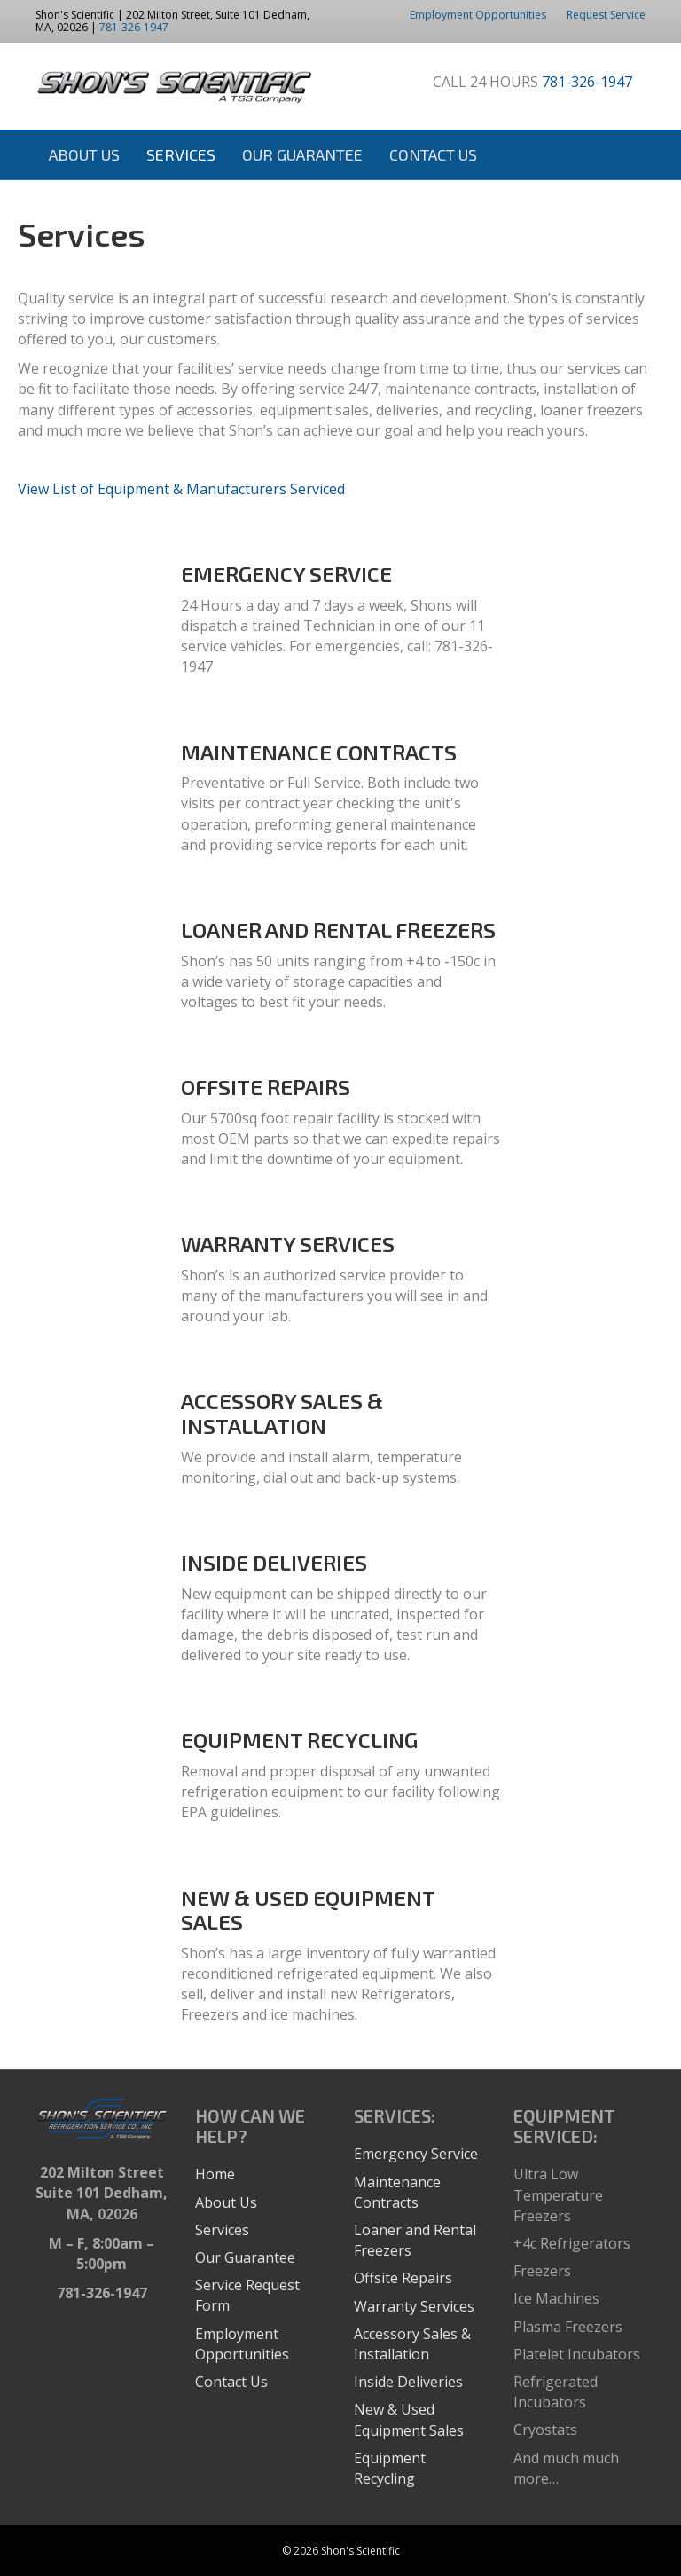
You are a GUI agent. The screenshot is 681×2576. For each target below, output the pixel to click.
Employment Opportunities (478, 14)
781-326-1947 (133, 27)
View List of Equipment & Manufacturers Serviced (181, 489)
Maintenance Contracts (397, 2192)
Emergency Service (416, 2153)
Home (215, 2174)
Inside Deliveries (408, 2381)
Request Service (606, 14)
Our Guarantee (302, 154)
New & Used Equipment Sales (409, 2419)
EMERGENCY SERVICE (286, 574)
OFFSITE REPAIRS (265, 1086)
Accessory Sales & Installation (412, 2344)
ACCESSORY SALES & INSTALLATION (282, 1413)
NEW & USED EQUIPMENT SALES (307, 1910)
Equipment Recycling (390, 2468)
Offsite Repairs (403, 2278)
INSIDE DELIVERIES (274, 1562)
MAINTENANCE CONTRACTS (319, 752)
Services (180, 154)
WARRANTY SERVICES (288, 1243)
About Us (84, 154)
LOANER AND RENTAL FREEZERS (338, 929)
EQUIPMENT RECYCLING (299, 1740)
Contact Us (433, 154)
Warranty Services (414, 2306)
